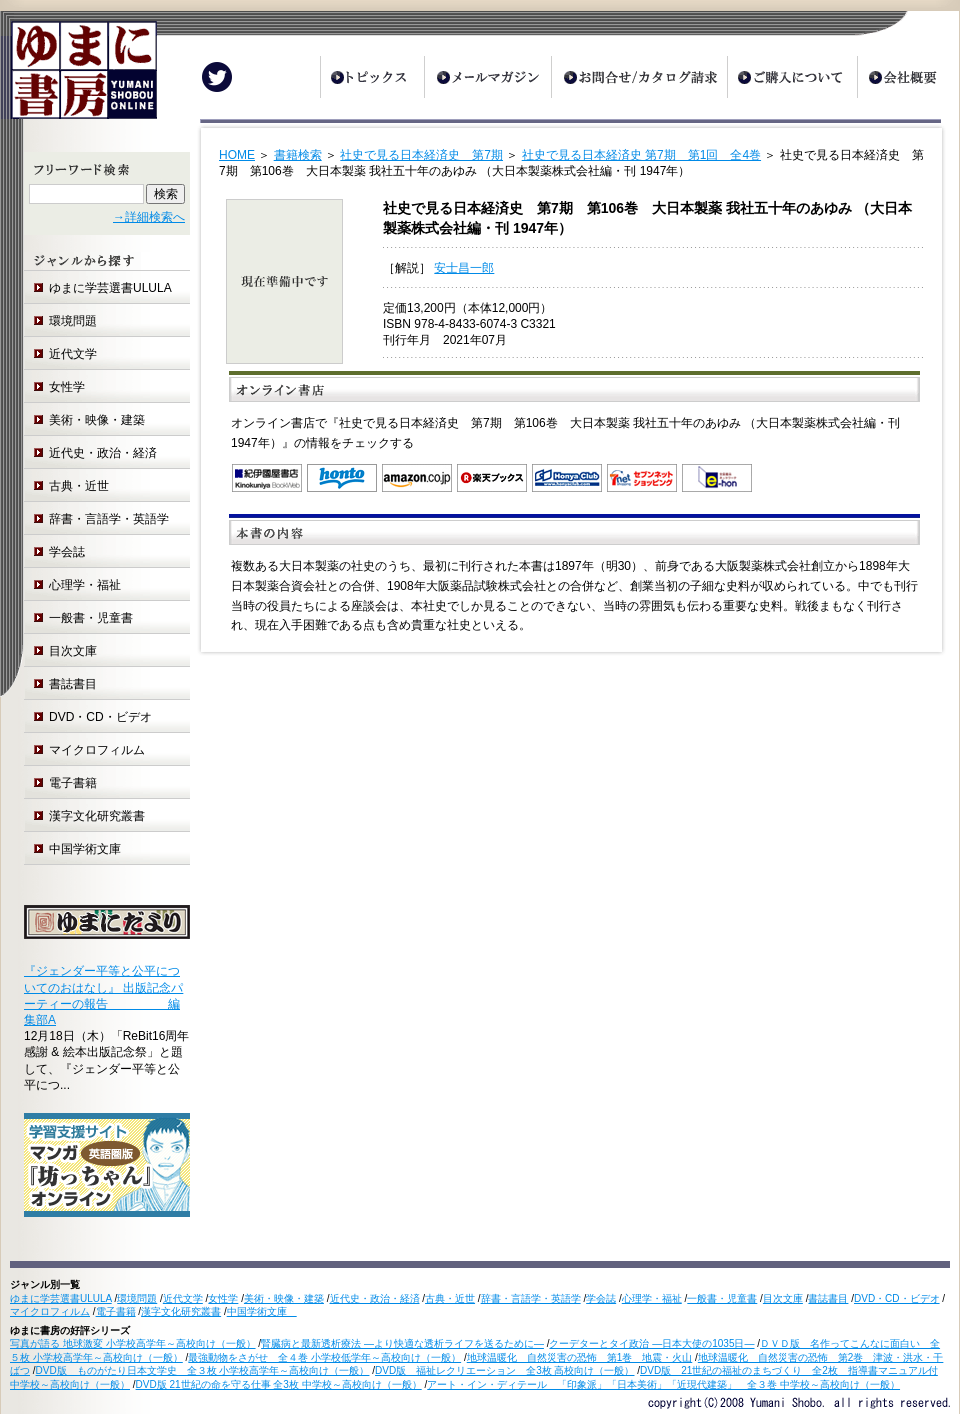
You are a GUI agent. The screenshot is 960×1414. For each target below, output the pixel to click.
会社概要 (908, 77)
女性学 (67, 387)
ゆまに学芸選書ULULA (110, 288)
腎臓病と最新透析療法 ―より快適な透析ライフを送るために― (402, 1343)
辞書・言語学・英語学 (109, 519)
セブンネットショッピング (642, 478)
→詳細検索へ (149, 217)
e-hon (717, 478)
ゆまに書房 (78, 77)
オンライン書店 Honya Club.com (567, 478)
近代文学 (73, 354)
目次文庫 (73, 651)
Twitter (217, 77)
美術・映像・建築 (97, 420)
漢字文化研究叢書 (97, 816)
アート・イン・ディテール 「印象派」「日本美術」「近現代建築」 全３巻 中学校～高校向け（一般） (663, 1384)
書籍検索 (298, 155)
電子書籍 (73, 783)
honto (342, 478)
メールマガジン (487, 77)
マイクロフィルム (97, 750)
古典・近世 (79, 486)
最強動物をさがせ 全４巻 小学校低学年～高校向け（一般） (324, 1357)
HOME (237, 155)
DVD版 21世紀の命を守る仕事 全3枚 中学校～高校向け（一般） (279, 1384)
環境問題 (73, 321)
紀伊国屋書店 (267, 478)
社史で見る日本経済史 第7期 (421, 155)
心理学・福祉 (85, 585)
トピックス (372, 77)
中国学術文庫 (91, 849)
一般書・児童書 (91, 618)
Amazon (417, 478)
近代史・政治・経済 (103, 453)
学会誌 (67, 552)
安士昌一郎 (464, 268)
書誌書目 (73, 684)
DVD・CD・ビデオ (100, 717)
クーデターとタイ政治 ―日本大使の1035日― (651, 1343)
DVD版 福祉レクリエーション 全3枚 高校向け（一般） (504, 1370)
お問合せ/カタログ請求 (639, 77)
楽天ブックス (492, 478)
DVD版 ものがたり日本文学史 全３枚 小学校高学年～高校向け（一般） (203, 1370)
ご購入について (792, 77)
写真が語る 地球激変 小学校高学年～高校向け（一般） (133, 1343)
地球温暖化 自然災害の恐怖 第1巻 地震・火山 (580, 1357)
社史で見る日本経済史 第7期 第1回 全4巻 (641, 155)
